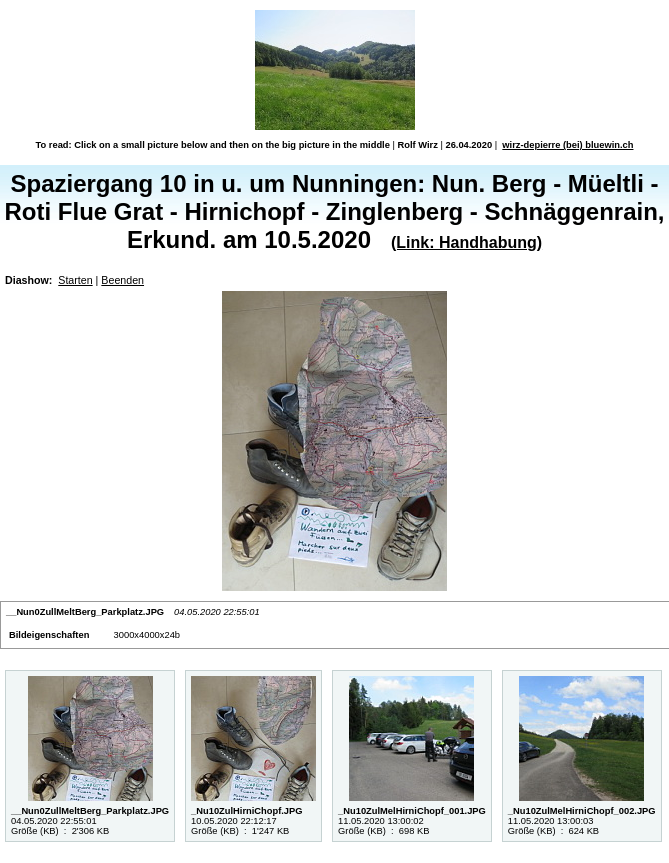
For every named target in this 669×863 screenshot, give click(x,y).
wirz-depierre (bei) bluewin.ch (567, 145)
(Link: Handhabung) (466, 242)
